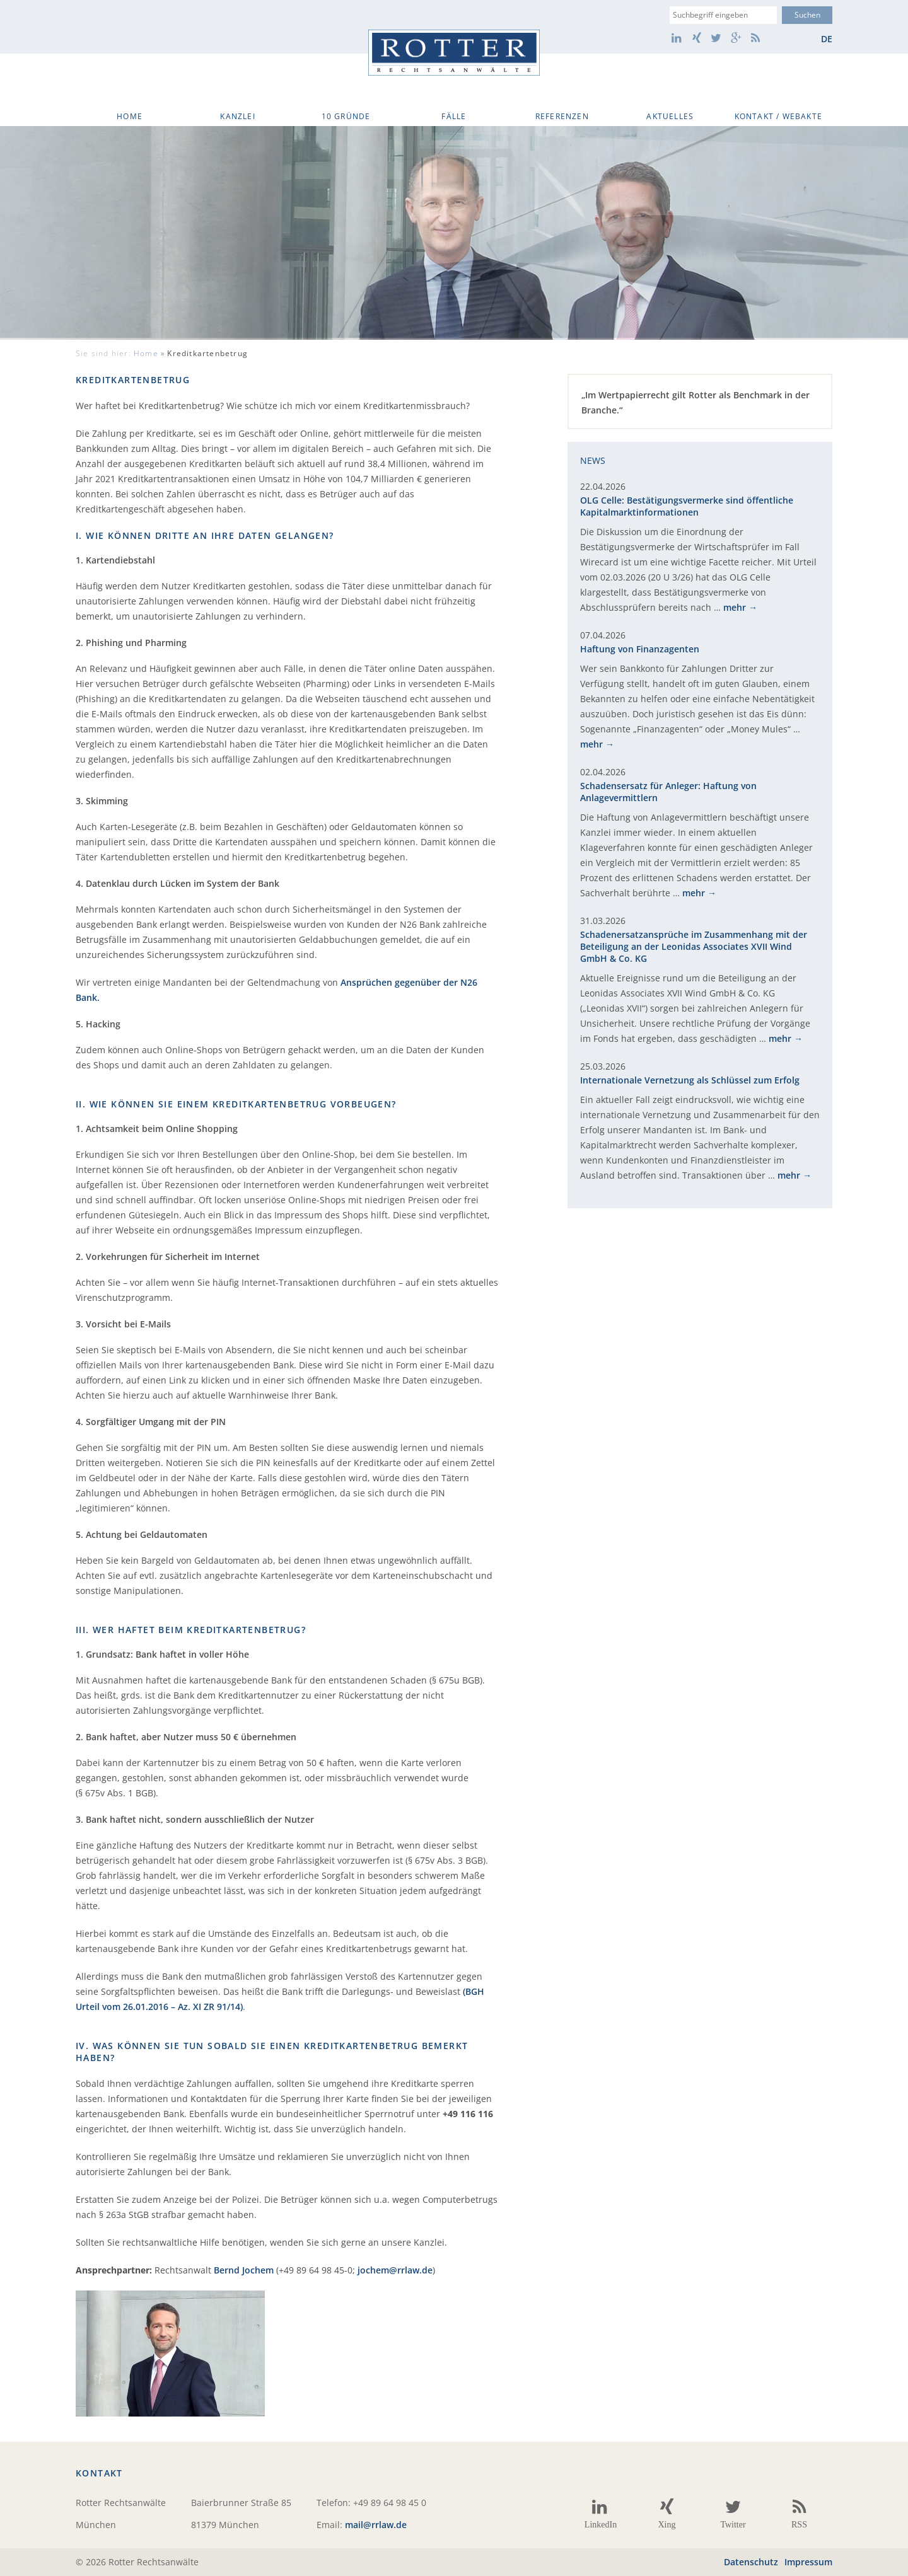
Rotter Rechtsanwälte (454, 53)
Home (130, 116)
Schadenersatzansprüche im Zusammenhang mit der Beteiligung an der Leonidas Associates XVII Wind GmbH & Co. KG (693, 946)
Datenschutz (751, 2562)
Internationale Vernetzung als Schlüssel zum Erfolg (690, 1080)
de (826, 39)
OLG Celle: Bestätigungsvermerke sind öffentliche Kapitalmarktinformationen (686, 506)
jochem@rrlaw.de (395, 2270)
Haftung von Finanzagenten (639, 649)
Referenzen (562, 116)
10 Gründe (346, 116)
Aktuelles (670, 116)
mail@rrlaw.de (376, 2525)
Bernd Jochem (244, 2270)
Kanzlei (237, 116)
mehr (734, 607)
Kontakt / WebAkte (778, 116)
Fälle (453, 116)
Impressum (808, 2562)
